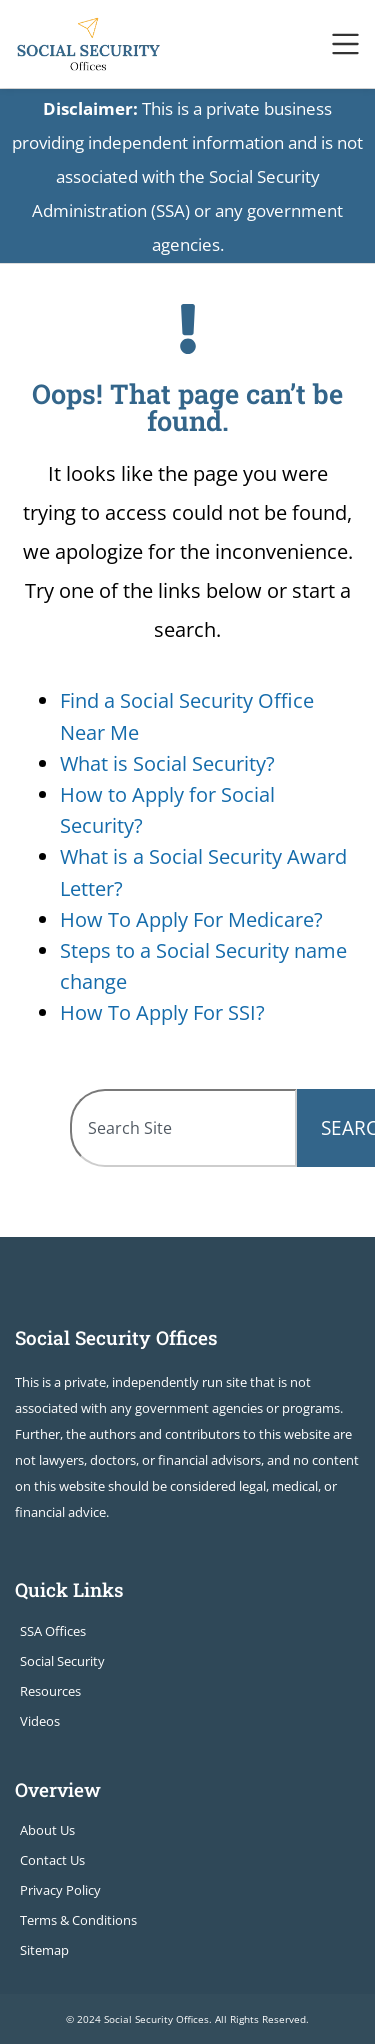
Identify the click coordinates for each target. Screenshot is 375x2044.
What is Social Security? (167, 763)
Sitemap (44, 1950)
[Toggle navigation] (346, 44)
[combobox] (183, 1128)
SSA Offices (53, 1631)
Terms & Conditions (78, 1920)
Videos (40, 1721)
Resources (50, 1691)
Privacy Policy (60, 1890)
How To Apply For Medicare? (191, 919)
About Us (47, 1830)
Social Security (62, 1661)
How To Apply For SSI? (162, 1012)
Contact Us (52, 1860)
